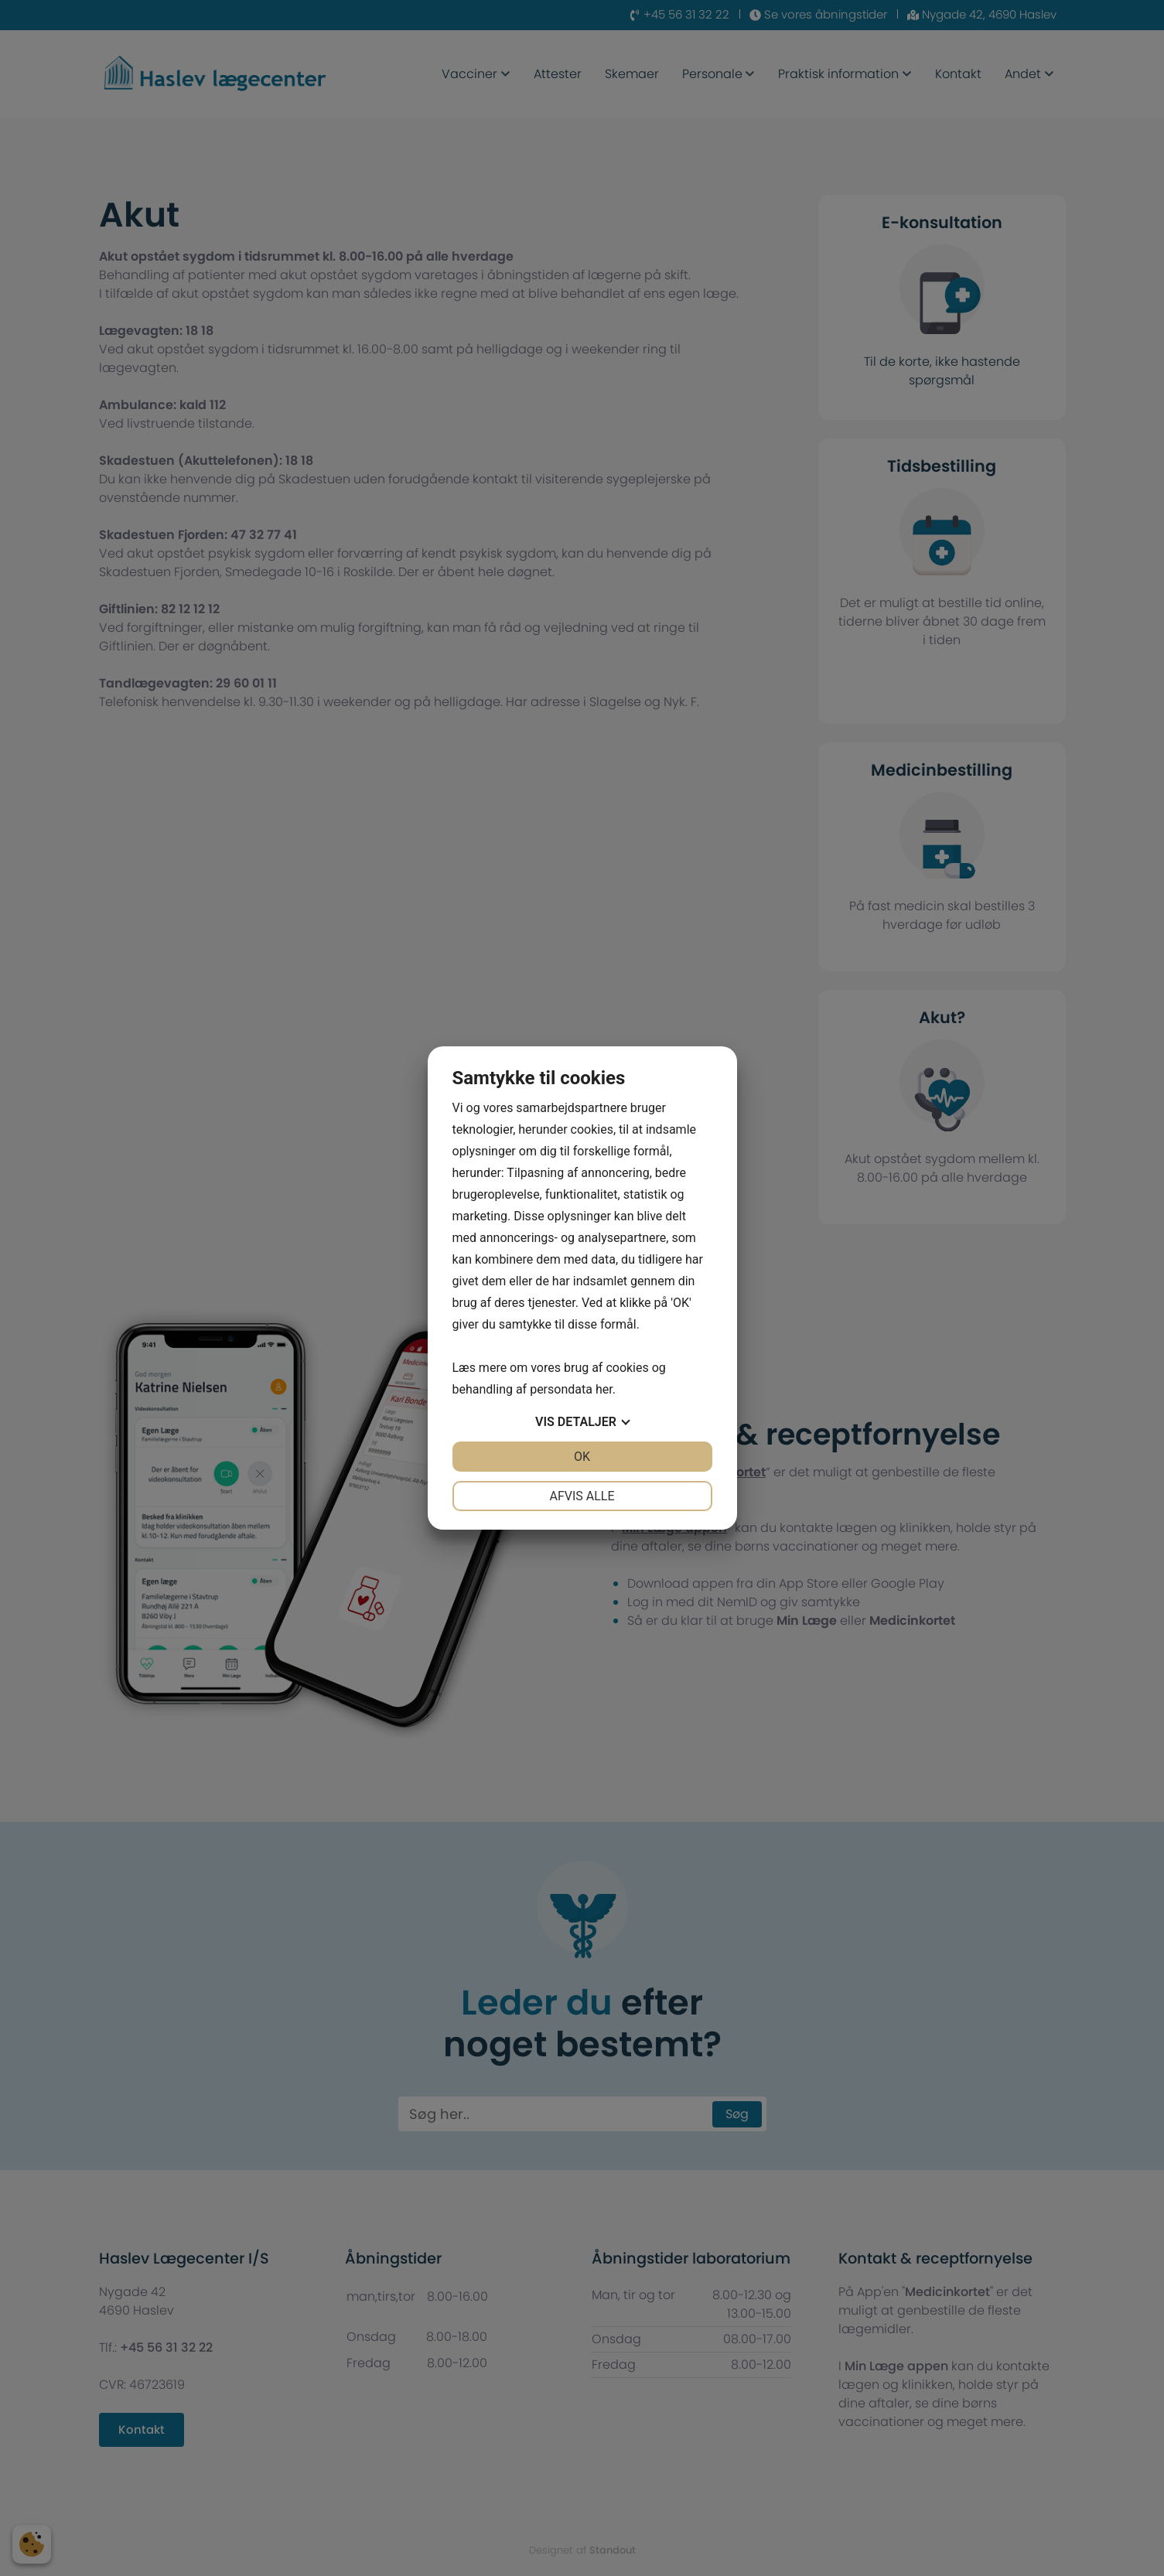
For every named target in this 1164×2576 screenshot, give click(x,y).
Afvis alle (581, 1496)
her (604, 1389)
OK (582, 1456)
